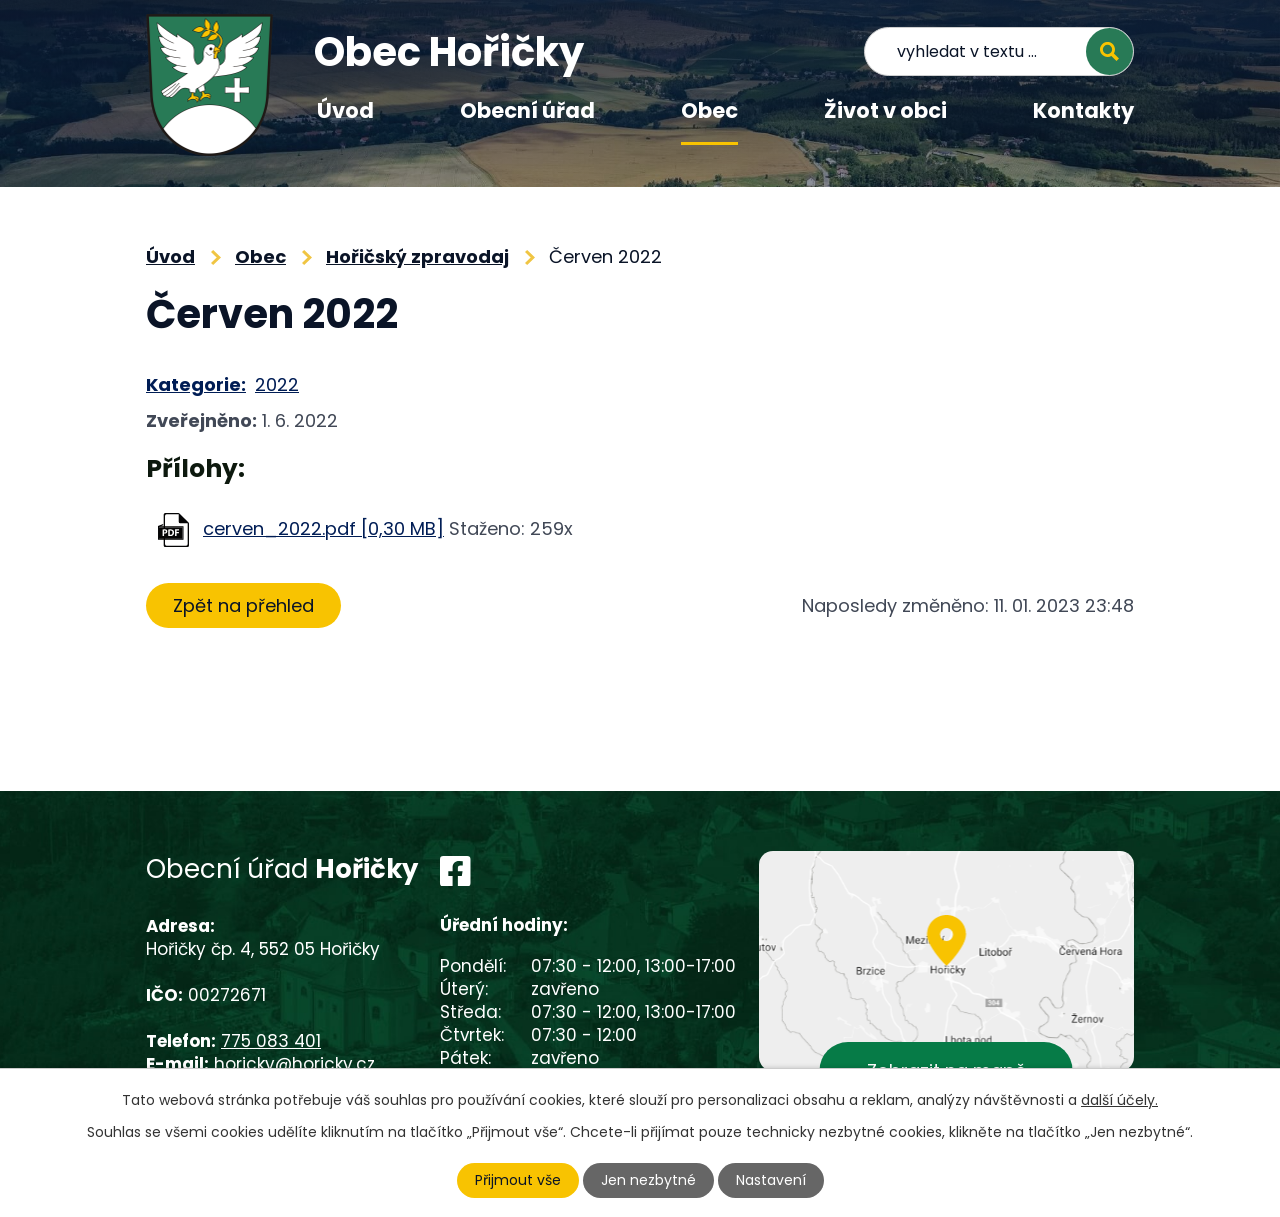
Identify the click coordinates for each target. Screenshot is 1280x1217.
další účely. (1119, 1100)
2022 (277, 384)
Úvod (345, 110)
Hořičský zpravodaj (417, 256)
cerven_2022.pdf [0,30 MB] (323, 528)
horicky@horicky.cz (294, 1064)
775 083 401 (271, 1041)
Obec (709, 110)
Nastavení (771, 1180)
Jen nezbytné (648, 1180)
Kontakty (1083, 110)
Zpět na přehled (243, 605)
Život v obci (885, 110)
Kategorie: (196, 384)
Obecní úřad (527, 110)
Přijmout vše (518, 1180)
